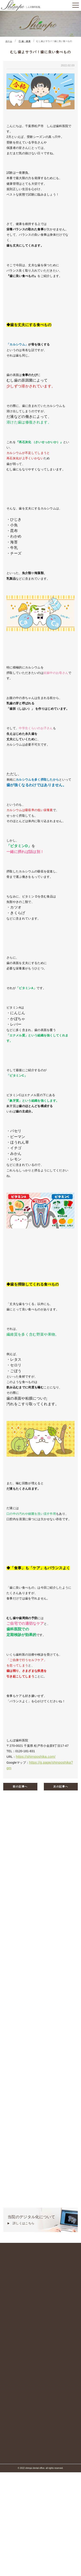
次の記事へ (60, 1786)
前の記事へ (20, 1786)
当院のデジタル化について (40, 2220)
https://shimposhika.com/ (36, 1756)
